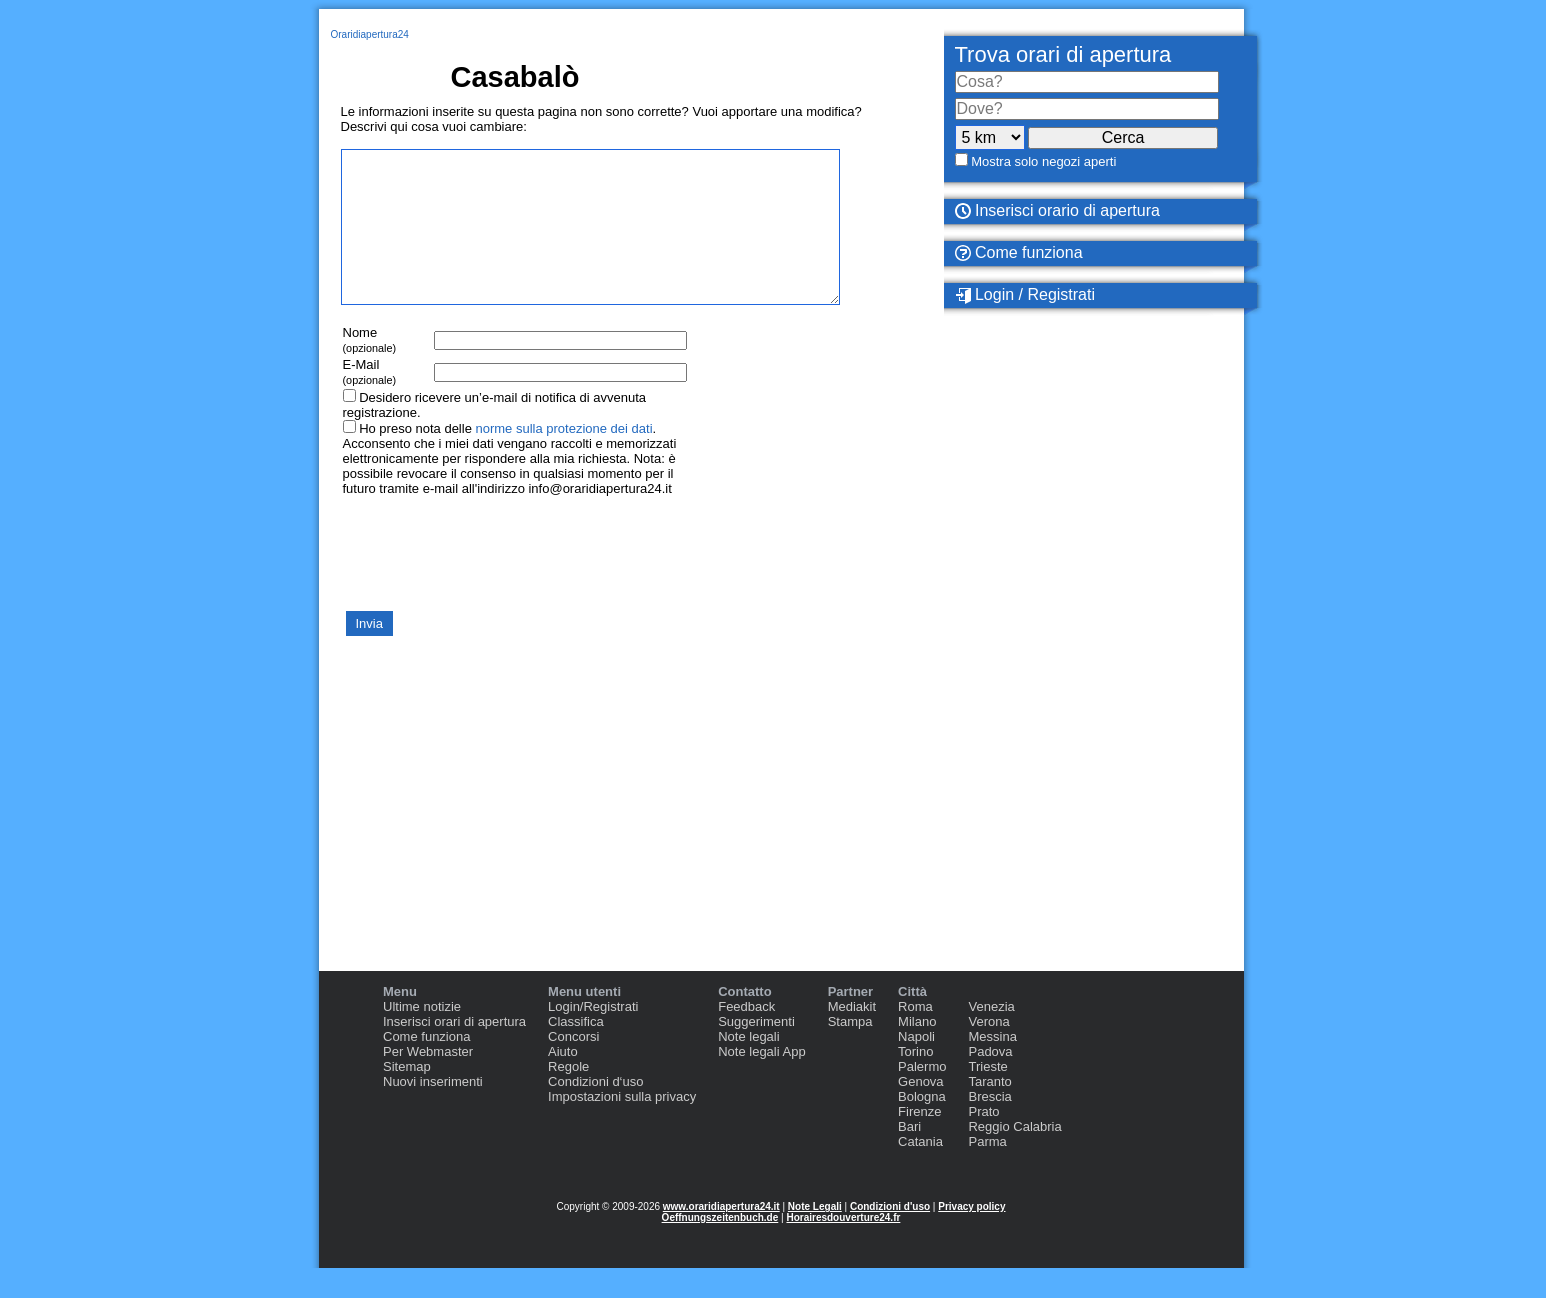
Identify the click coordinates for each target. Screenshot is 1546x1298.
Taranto (989, 1111)
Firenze (919, 1141)
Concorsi (573, 1066)
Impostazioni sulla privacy (622, 1126)
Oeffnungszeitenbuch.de (720, 1247)
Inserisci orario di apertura (1057, 210)
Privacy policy (971, 1236)
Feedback (746, 1036)
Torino (915, 1081)
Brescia (989, 1126)
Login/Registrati (593, 1036)
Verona (988, 1051)
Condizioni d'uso (890, 1236)
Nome (370, 369)
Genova (921, 1111)
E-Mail (370, 401)
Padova (990, 1081)
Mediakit (852, 1036)
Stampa (850, 1051)
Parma (987, 1171)
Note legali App (761, 1081)
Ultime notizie (422, 1036)
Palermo (922, 1096)
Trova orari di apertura (1063, 54)
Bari (909, 1156)
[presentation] (493, 582)
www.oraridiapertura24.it (721, 1236)
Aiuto (563, 1081)
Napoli (916, 1066)
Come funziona (1019, 252)
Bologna (922, 1126)
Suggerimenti (756, 1051)
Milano (917, 1051)
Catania (920, 1171)
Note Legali (815, 1236)
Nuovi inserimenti (433, 1111)
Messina (992, 1066)
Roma (915, 1036)
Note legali (748, 1066)
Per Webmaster (428, 1081)
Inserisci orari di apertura (454, 1051)
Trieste (987, 1096)
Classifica (576, 1051)
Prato (983, 1141)
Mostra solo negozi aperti (1043, 161)
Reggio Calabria (1014, 1156)
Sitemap (407, 1096)
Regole (568, 1096)
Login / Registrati (1025, 295)
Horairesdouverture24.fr (843, 1247)
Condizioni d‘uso (595, 1111)
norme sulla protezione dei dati (563, 458)
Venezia (991, 1036)
